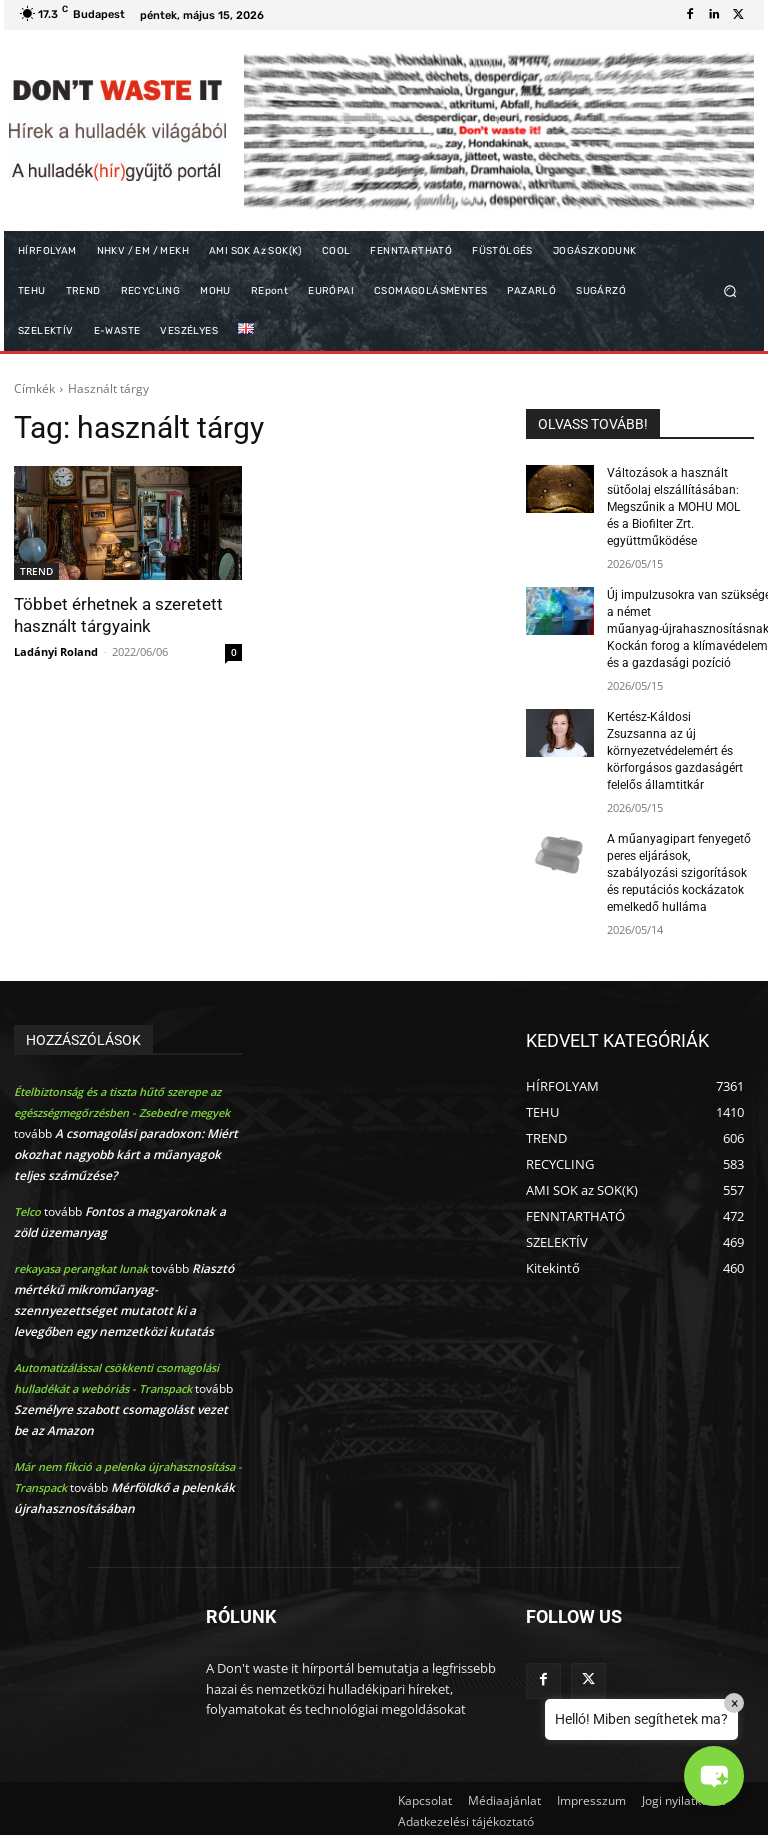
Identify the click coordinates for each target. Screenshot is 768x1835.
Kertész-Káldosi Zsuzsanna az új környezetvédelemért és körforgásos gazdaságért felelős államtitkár (675, 748)
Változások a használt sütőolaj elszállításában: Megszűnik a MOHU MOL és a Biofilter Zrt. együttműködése (673, 506)
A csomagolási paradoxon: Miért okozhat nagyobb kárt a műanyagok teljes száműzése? (126, 1150)
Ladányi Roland (56, 650)
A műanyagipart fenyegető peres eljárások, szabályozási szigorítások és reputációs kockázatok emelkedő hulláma (679, 869)
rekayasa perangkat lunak (81, 1264)
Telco (27, 1207)
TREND (36, 571)
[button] (730, 291)
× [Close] (734, 1703)
